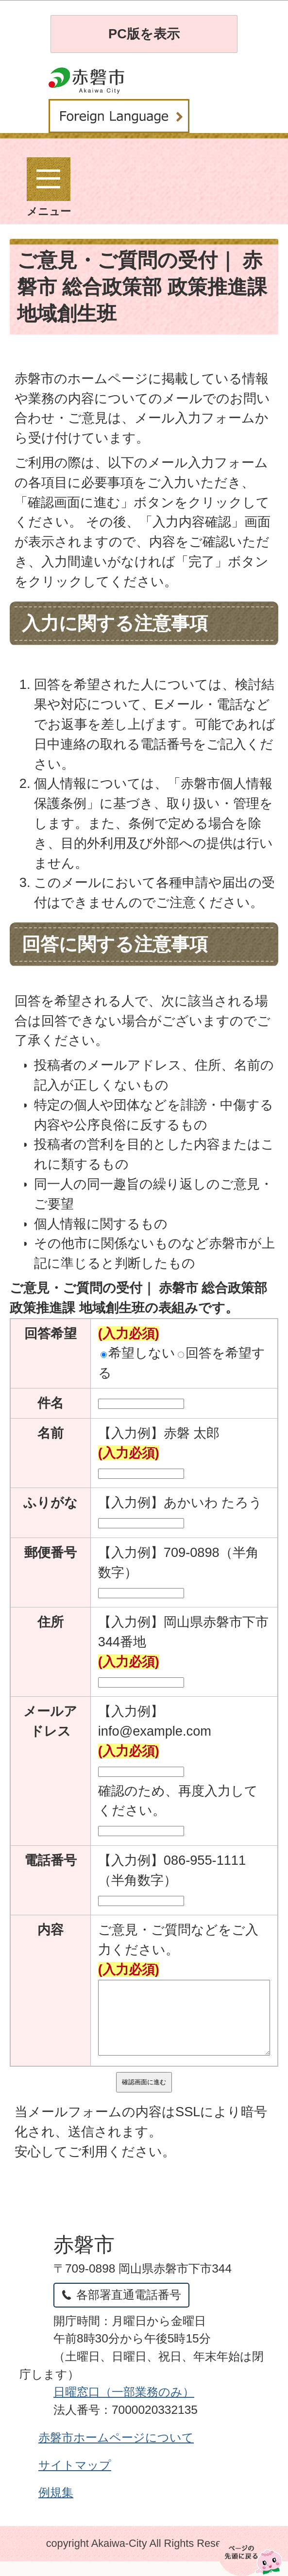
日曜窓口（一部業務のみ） (123, 2406)
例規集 (55, 2506)
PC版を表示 (144, 33)
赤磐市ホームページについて (116, 2452)
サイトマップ (74, 2479)
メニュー (49, 187)
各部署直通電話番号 (128, 2309)
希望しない (138, 1352)
